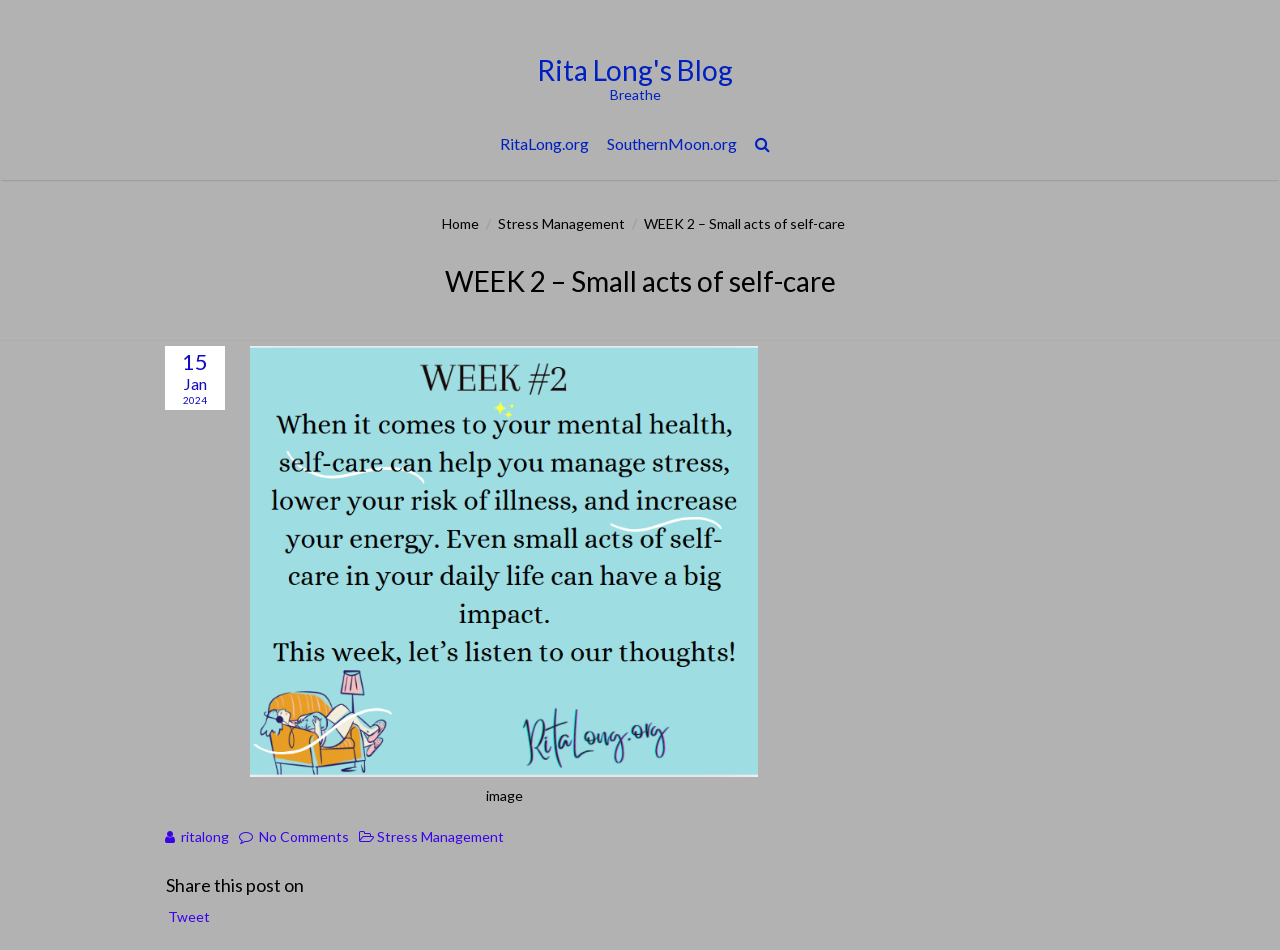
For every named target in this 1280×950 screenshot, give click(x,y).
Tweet (189, 916)
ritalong (205, 836)
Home (460, 223)
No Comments (304, 836)
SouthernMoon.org (672, 143)
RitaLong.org (544, 143)
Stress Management (561, 223)
